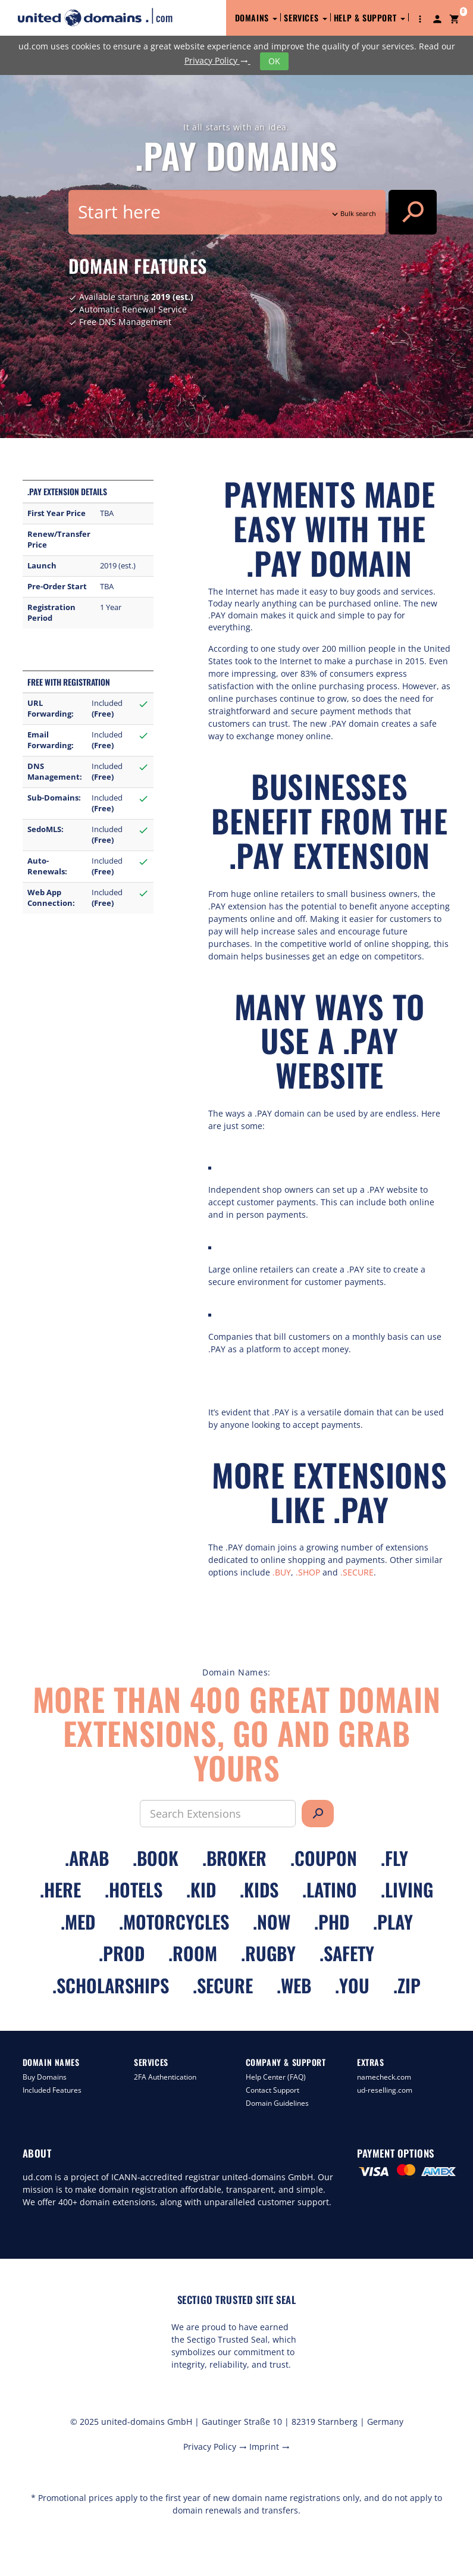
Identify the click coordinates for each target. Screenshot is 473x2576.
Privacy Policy (217, 60)
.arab (87, 1858)
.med (78, 1921)
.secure (223, 1985)
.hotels (133, 1889)
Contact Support (272, 2090)
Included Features (52, 2090)
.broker (234, 1858)
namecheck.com (384, 2077)
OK (274, 61)
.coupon (323, 1858)
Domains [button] (256, 17)
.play (393, 1921)
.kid (201, 1889)
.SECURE (357, 1572)
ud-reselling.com (384, 2090)
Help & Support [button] (369, 17)
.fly (394, 1858)
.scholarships (110, 1985)
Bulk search (353, 213)
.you (352, 1985)
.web (294, 1985)
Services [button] (305, 17)
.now (271, 1921)
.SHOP (308, 1572)
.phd (331, 1921)
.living (407, 1889)
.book (155, 1858)
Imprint (269, 2446)
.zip (407, 1985)
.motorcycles (174, 1921)
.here (60, 1889)
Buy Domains (45, 2077)
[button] (420, 18)
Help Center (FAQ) (276, 2077)
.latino (329, 1889)
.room (192, 1953)
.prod (122, 1953)
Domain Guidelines (277, 2103)
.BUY (281, 1572)
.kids (259, 1889)
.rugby (268, 1953)
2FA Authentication (165, 2077)
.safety (346, 1953)
